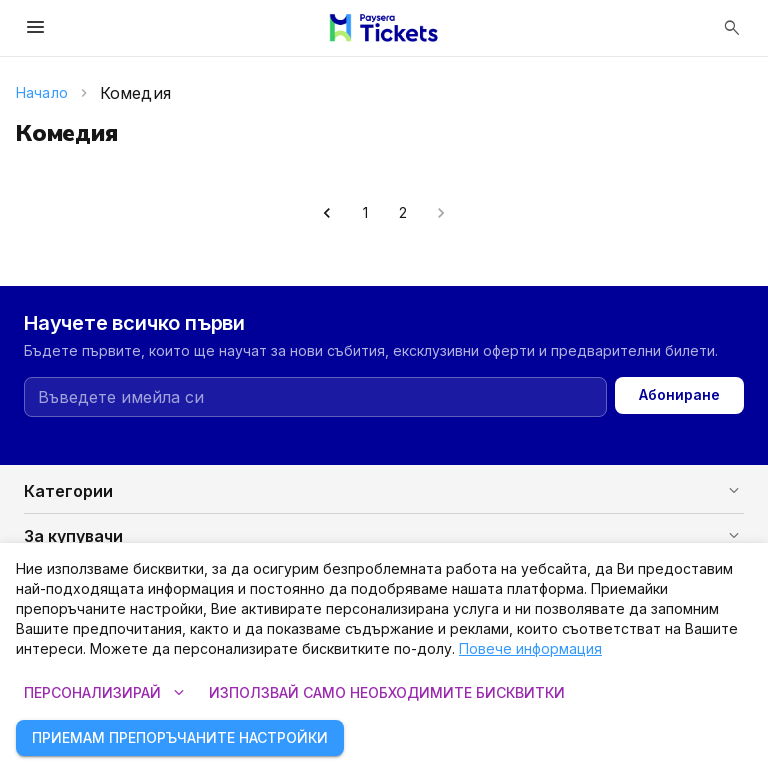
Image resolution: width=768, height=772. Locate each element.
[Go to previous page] (327, 213)
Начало (42, 92)
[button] (384, 491)
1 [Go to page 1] (365, 213)
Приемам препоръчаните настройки (180, 738)
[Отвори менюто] (36, 28)
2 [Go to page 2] (403, 213)
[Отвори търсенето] (732, 28)
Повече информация (530, 648)
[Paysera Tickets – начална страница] (384, 28)
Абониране (679, 395)
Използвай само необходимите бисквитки (387, 693)
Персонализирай (104, 693)
